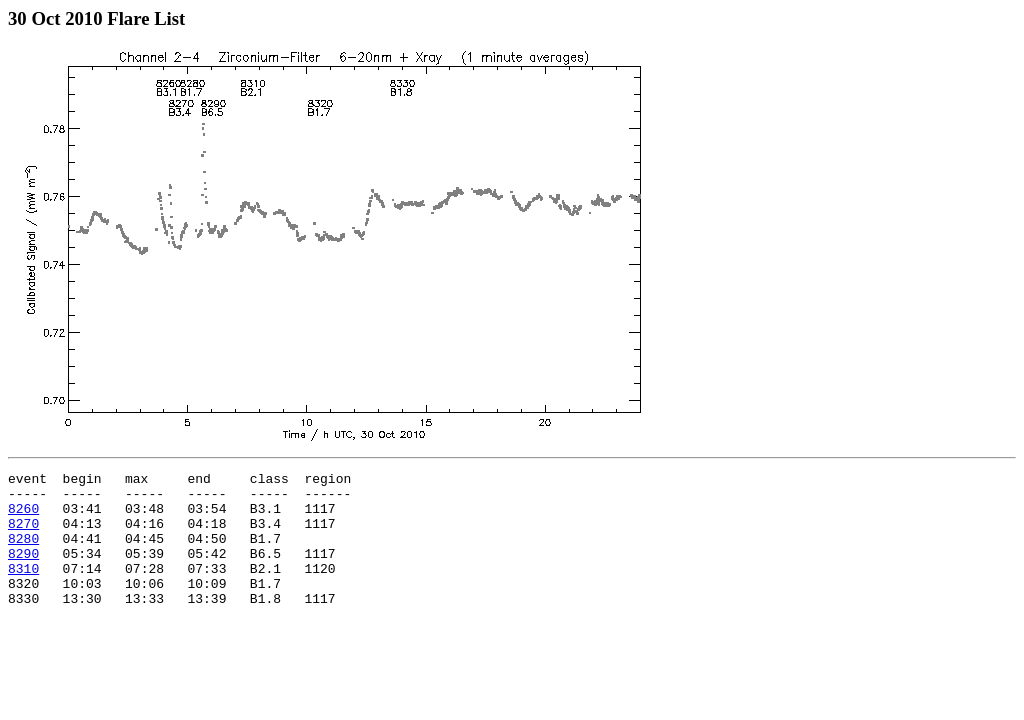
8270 (23, 535)
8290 (23, 571)
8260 (23, 517)
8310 (23, 589)
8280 (23, 553)
